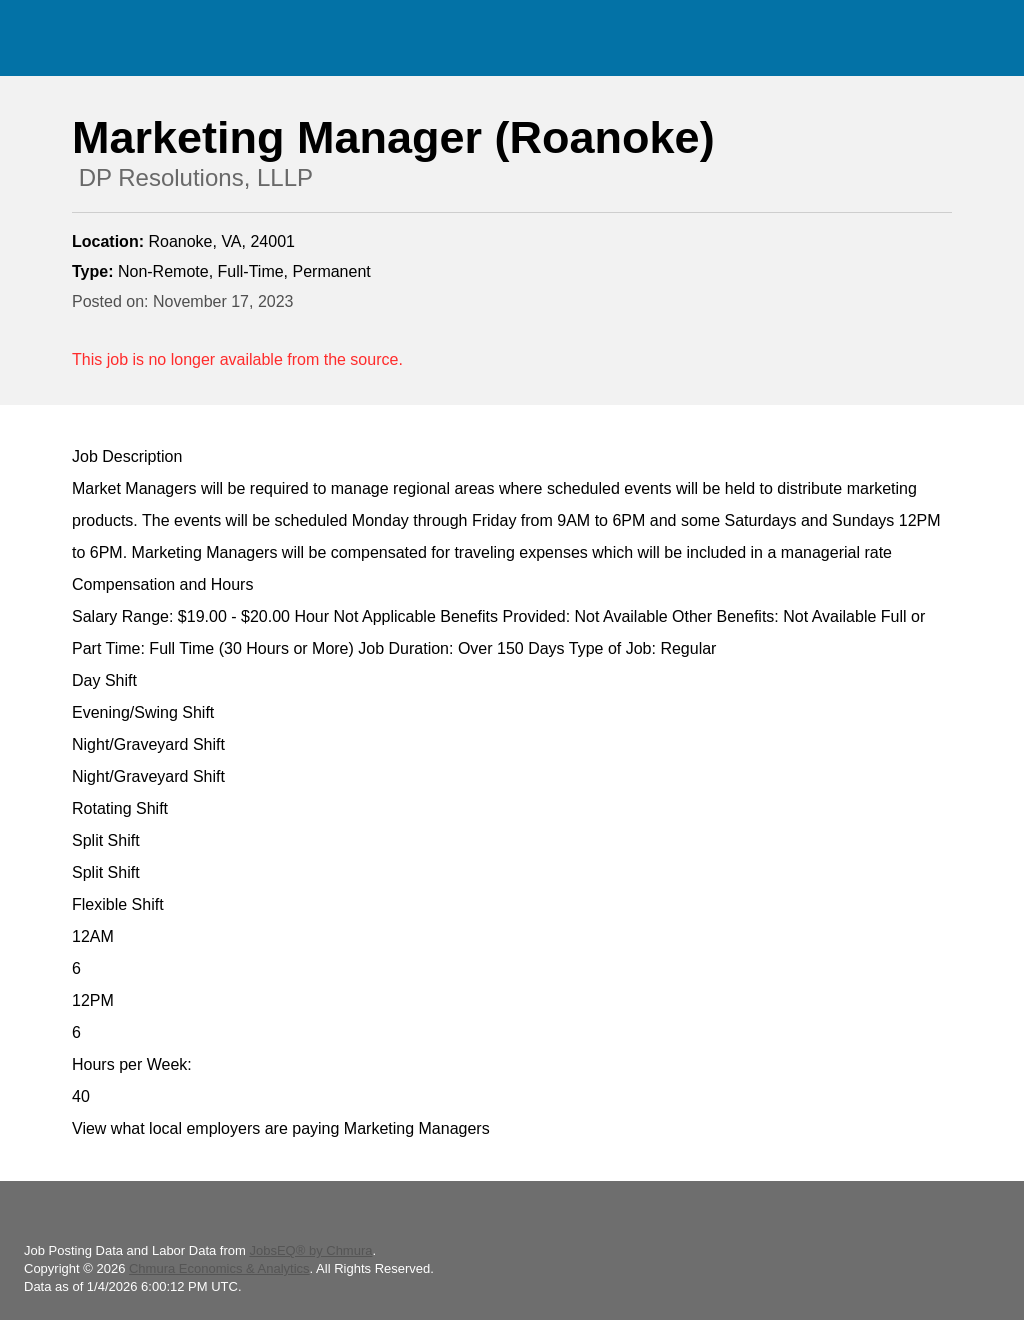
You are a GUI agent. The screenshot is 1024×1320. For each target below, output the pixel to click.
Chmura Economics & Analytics (219, 1268)
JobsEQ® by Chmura (310, 1250)
